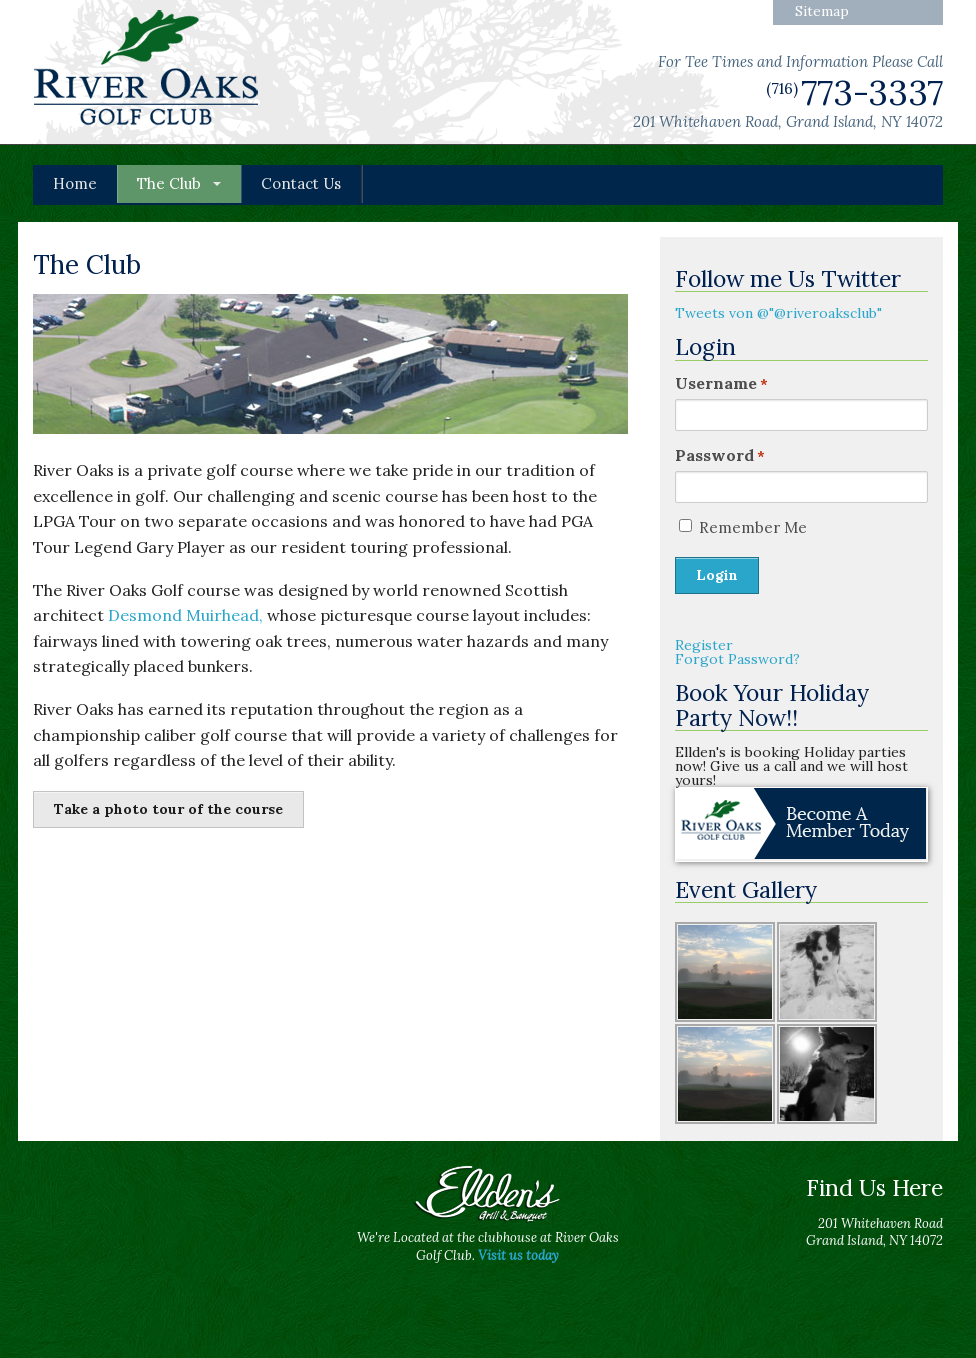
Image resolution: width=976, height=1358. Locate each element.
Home (75, 183)
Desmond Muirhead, (185, 615)
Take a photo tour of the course (168, 809)
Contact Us (301, 183)
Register (704, 645)
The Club (169, 183)
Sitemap (822, 11)
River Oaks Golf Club (146, 70)
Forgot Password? (737, 659)
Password (720, 455)
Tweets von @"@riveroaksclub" (778, 313)
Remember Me (753, 527)
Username (721, 383)
